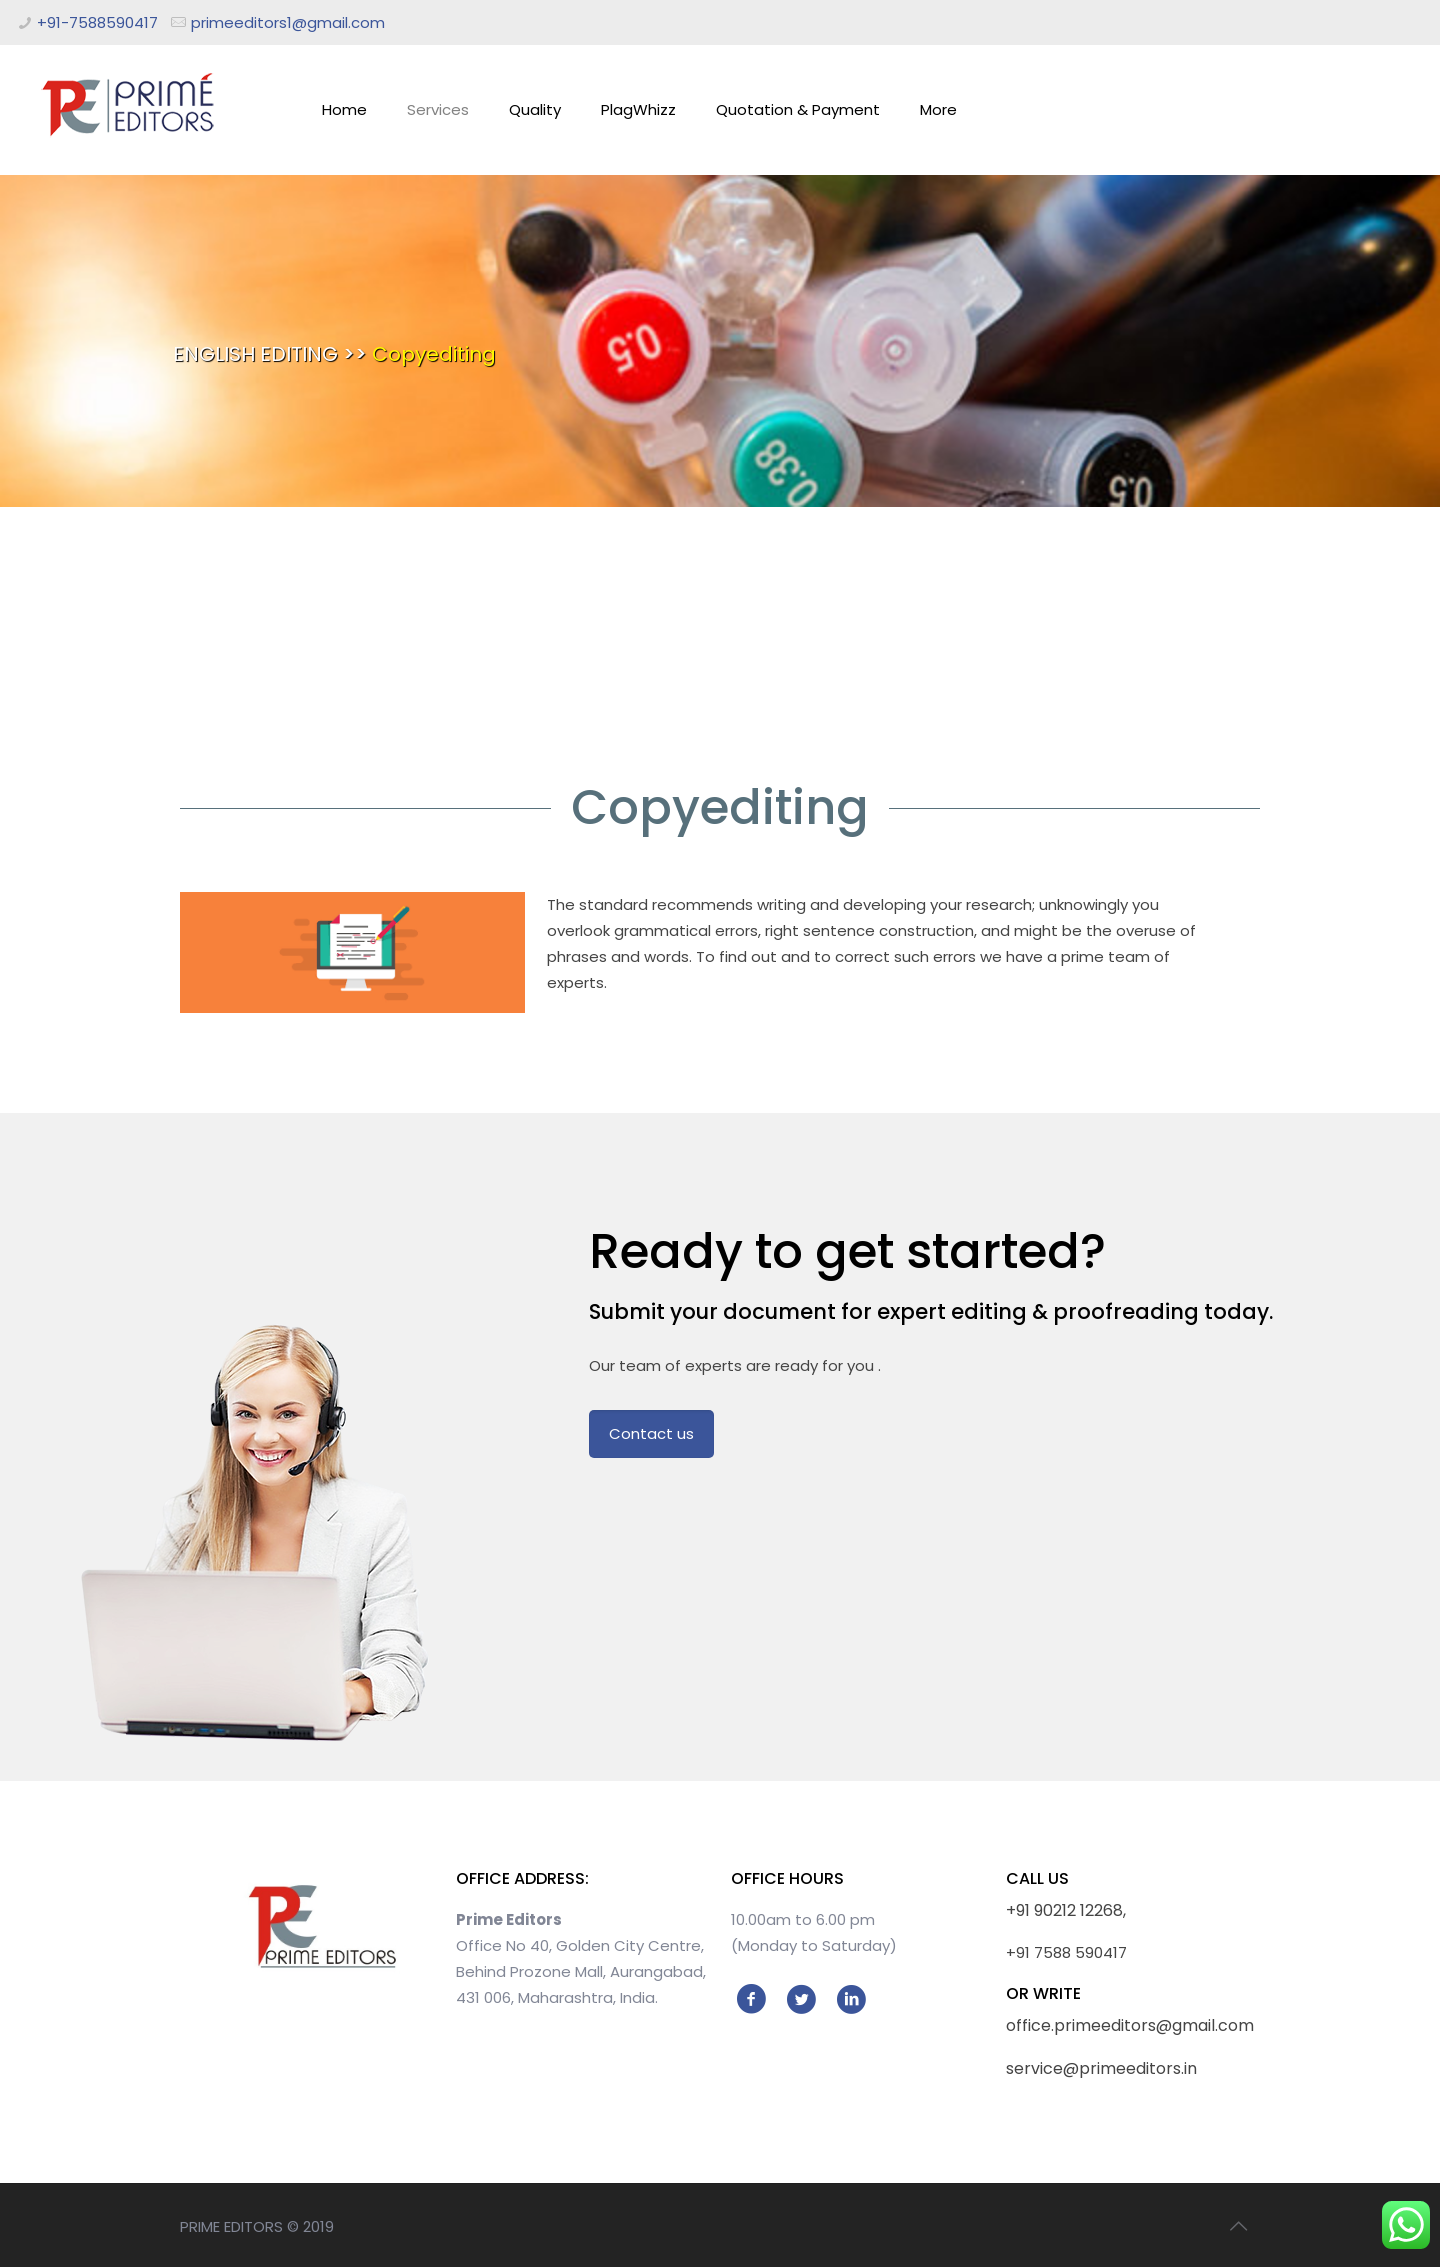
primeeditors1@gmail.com (288, 22)
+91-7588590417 (97, 22)
